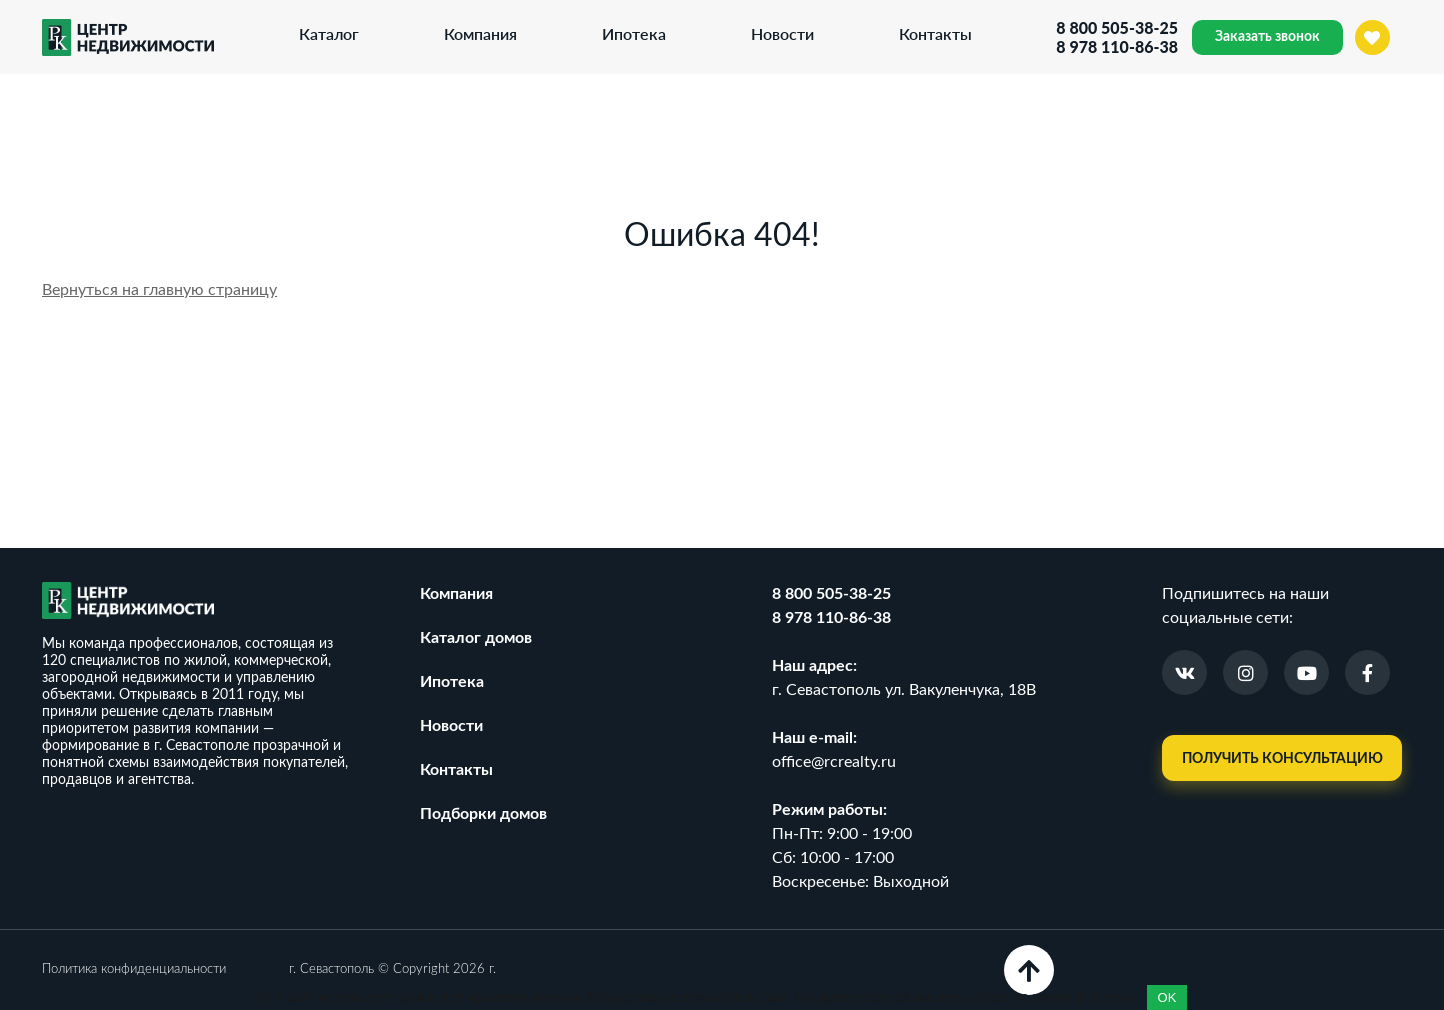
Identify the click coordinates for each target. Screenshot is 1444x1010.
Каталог (329, 33)
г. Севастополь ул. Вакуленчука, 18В (904, 690)
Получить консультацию (1282, 759)
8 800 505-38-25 (1117, 27)
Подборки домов (483, 814)
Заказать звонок (1267, 37)
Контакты (935, 33)
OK (1167, 997)
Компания (480, 33)
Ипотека (634, 33)
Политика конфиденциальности (134, 969)
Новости (782, 33)
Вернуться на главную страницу (159, 290)
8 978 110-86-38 (1117, 46)
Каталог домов (476, 638)
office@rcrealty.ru (834, 762)
